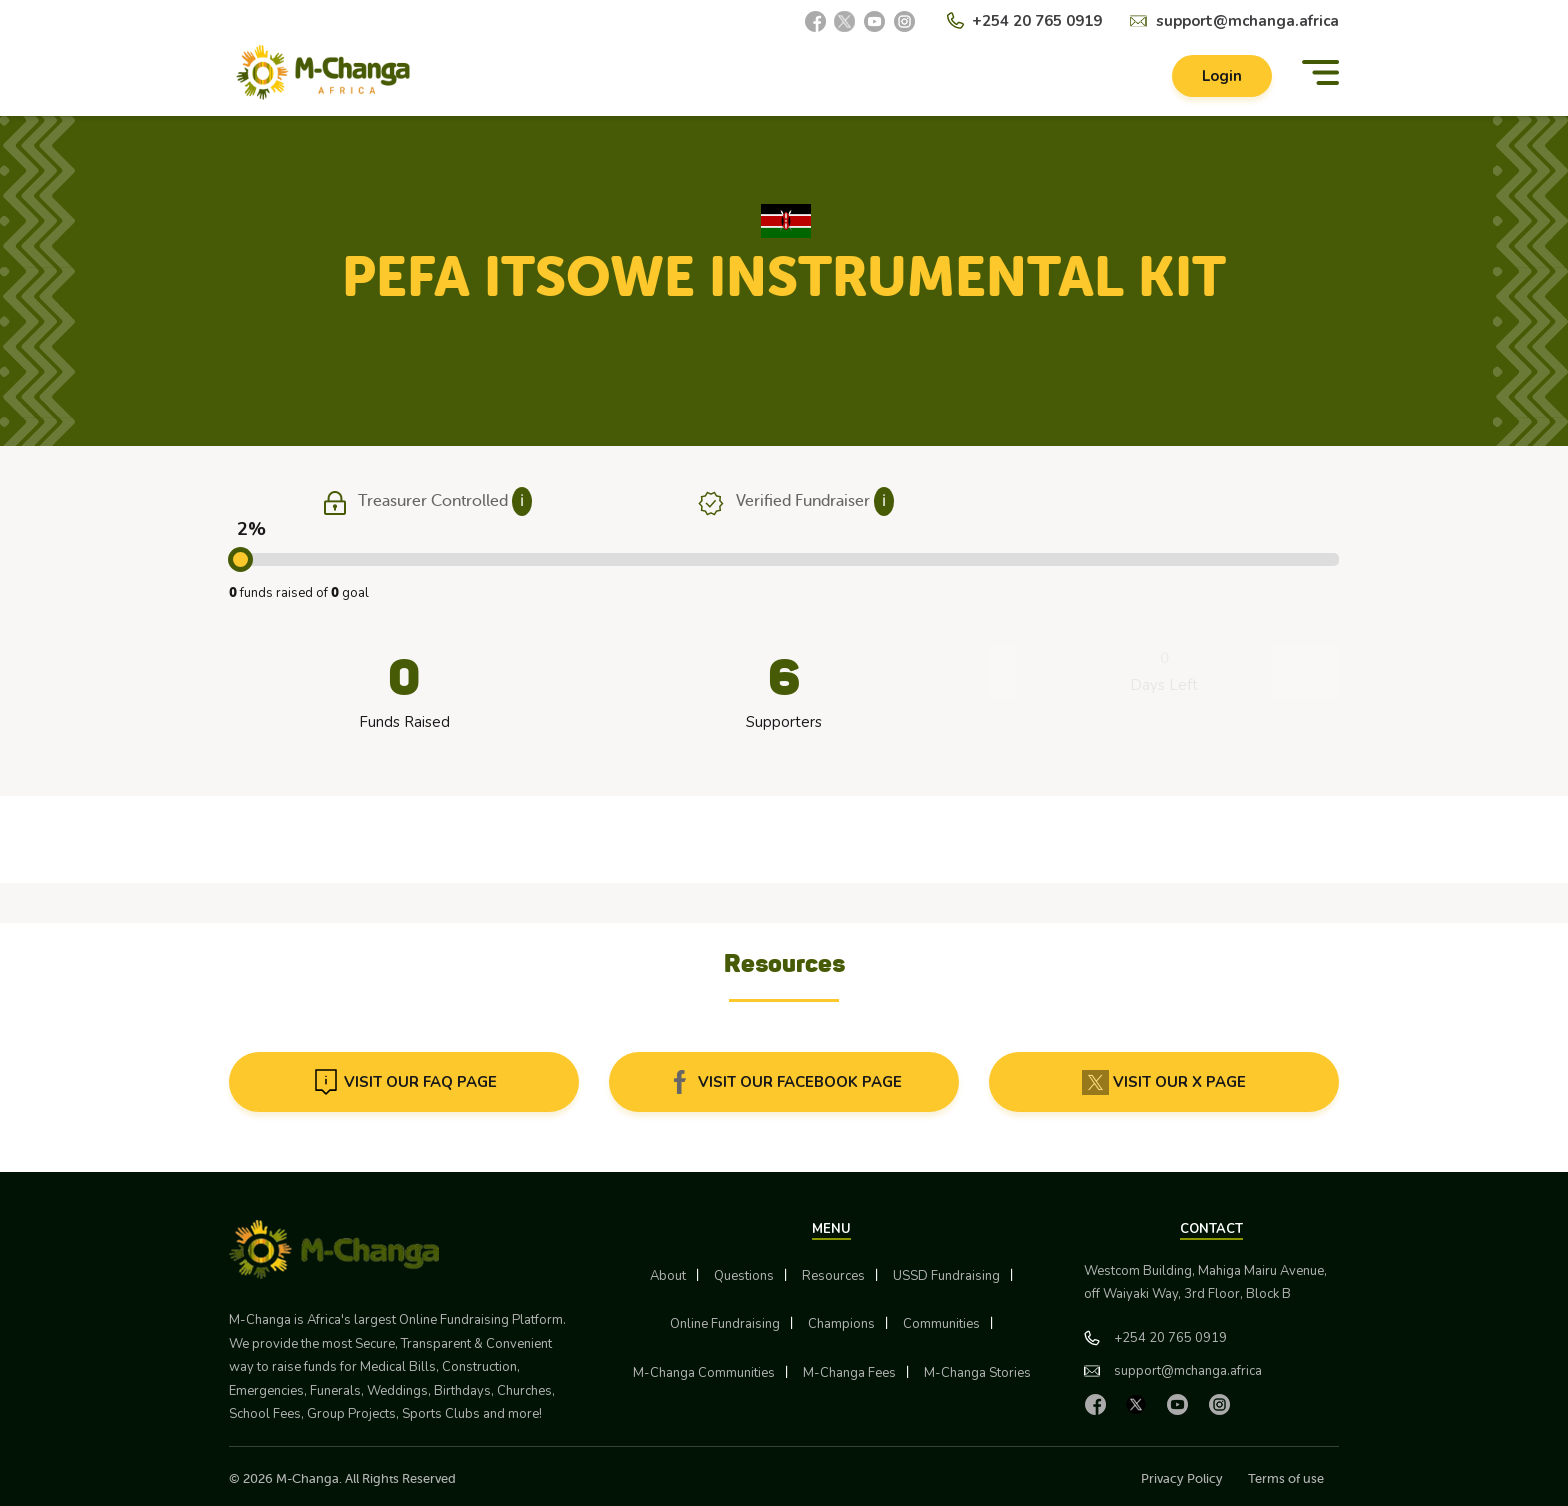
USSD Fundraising (946, 1276)
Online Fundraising (725, 1324)
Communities (941, 1324)
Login (1222, 76)
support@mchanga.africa (1247, 21)
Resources (833, 1276)
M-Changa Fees (849, 1373)
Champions (841, 1324)
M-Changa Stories (977, 1373)
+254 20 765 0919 (1037, 21)
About (668, 1276)
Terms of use (1286, 1478)
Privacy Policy (1182, 1478)
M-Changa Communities (704, 1373)
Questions (744, 1276)
